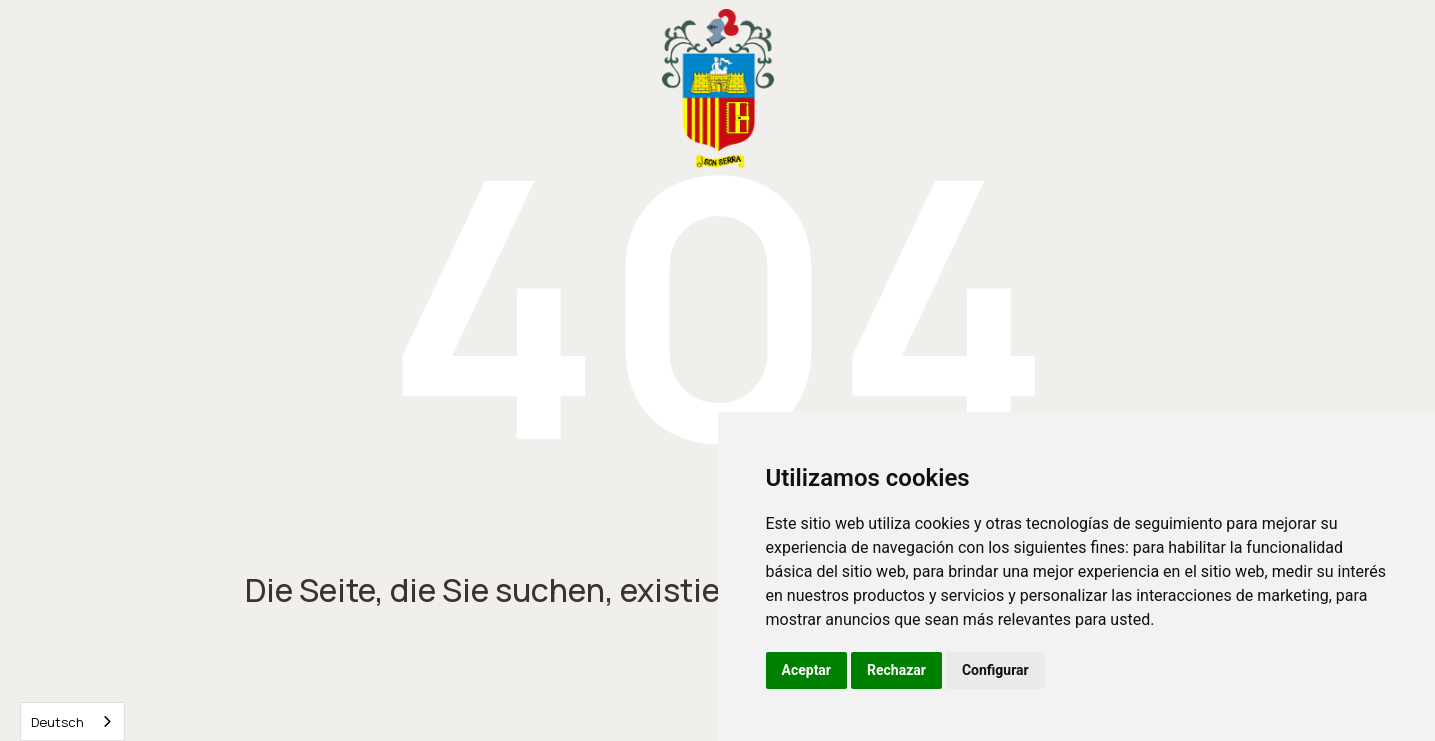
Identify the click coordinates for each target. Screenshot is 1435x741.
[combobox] (72, 721)
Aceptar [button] (807, 670)
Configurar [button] (995, 670)
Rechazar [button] (896, 670)
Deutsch (57, 722)
